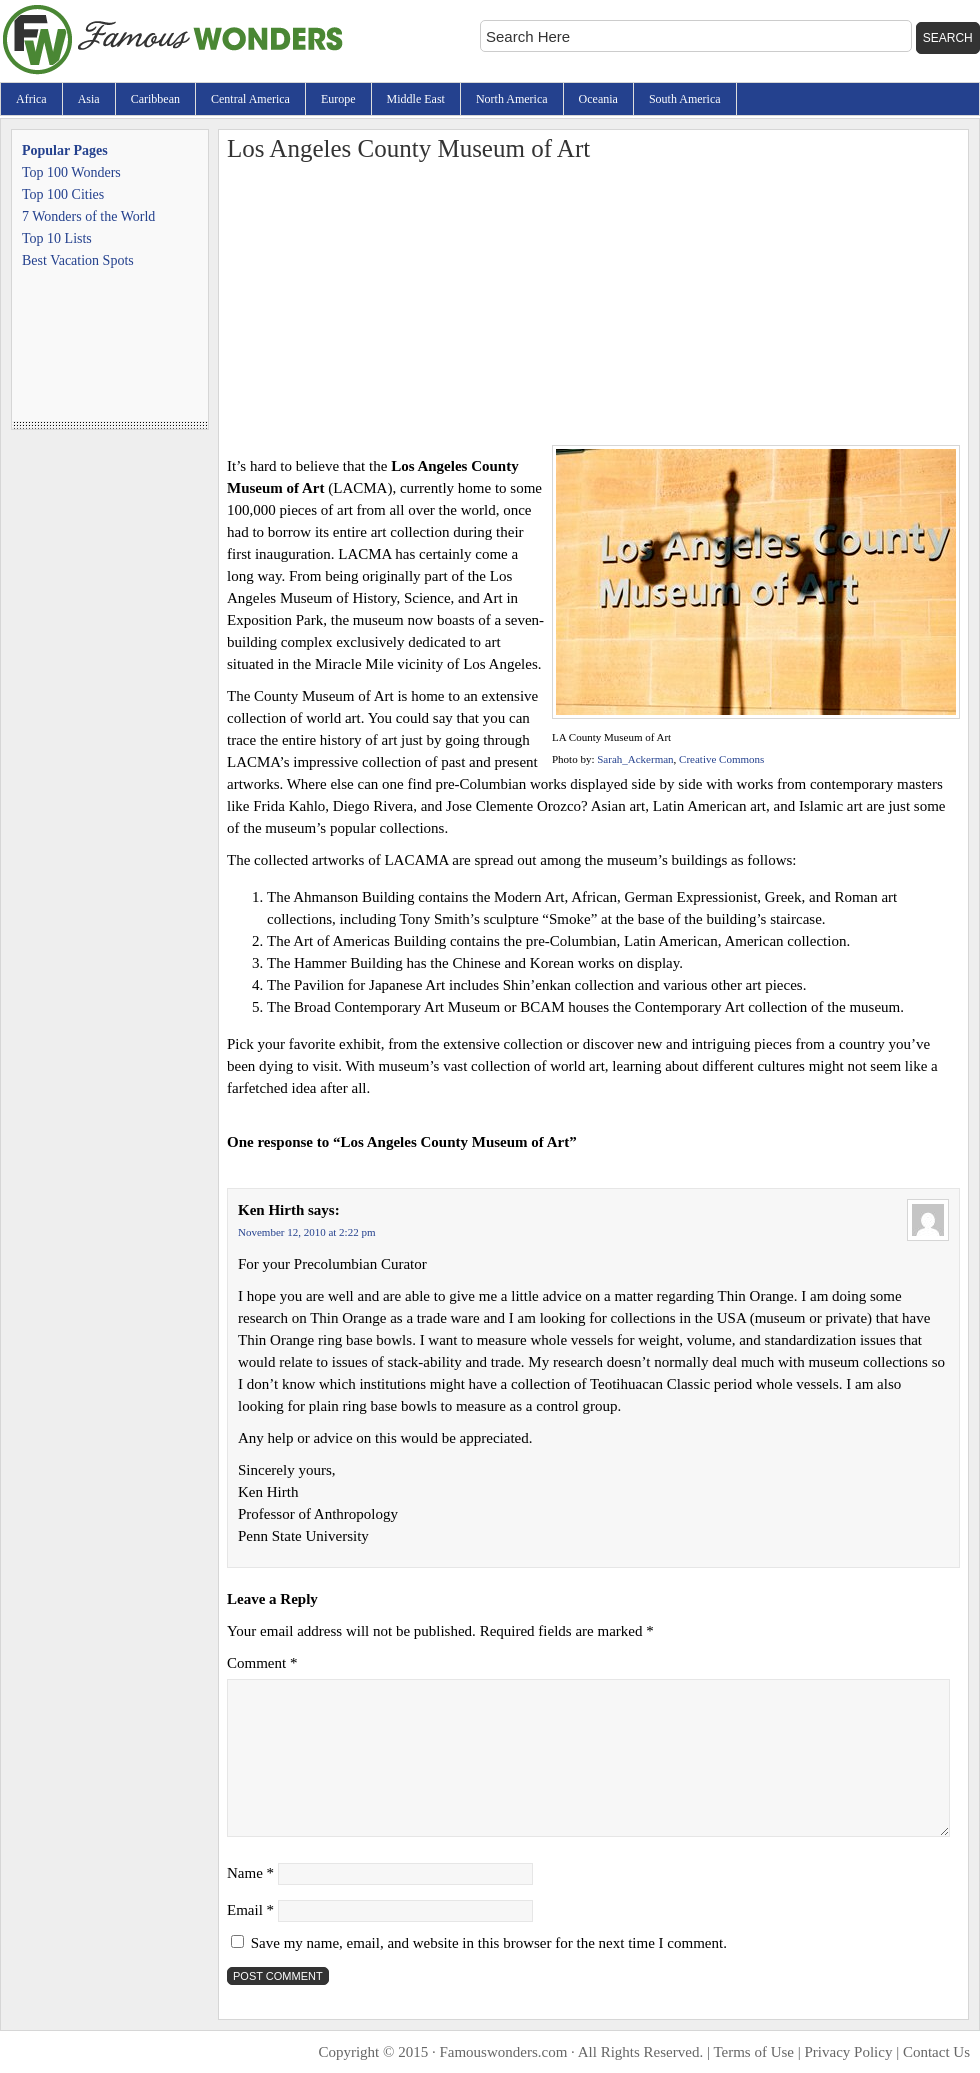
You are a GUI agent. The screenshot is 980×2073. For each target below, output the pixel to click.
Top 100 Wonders (71, 172)
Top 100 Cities (63, 194)
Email (250, 1910)
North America (512, 99)
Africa (31, 99)
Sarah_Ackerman (635, 759)
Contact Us (936, 2052)
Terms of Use (753, 2052)
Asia (89, 99)
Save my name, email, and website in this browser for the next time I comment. (489, 1943)
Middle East (416, 99)
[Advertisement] (593, 305)
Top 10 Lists (57, 238)
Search (948, 38)
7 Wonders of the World (88, 216)
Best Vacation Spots (78, 260)
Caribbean (155, 99)
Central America (250, 99)
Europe (338, 99)
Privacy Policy (849, 2052)
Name (250, 1873)
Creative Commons (721, 759)
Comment (262, 1663)
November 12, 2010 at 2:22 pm (306, 1232)
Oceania (598, 99)
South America (685, 99)
